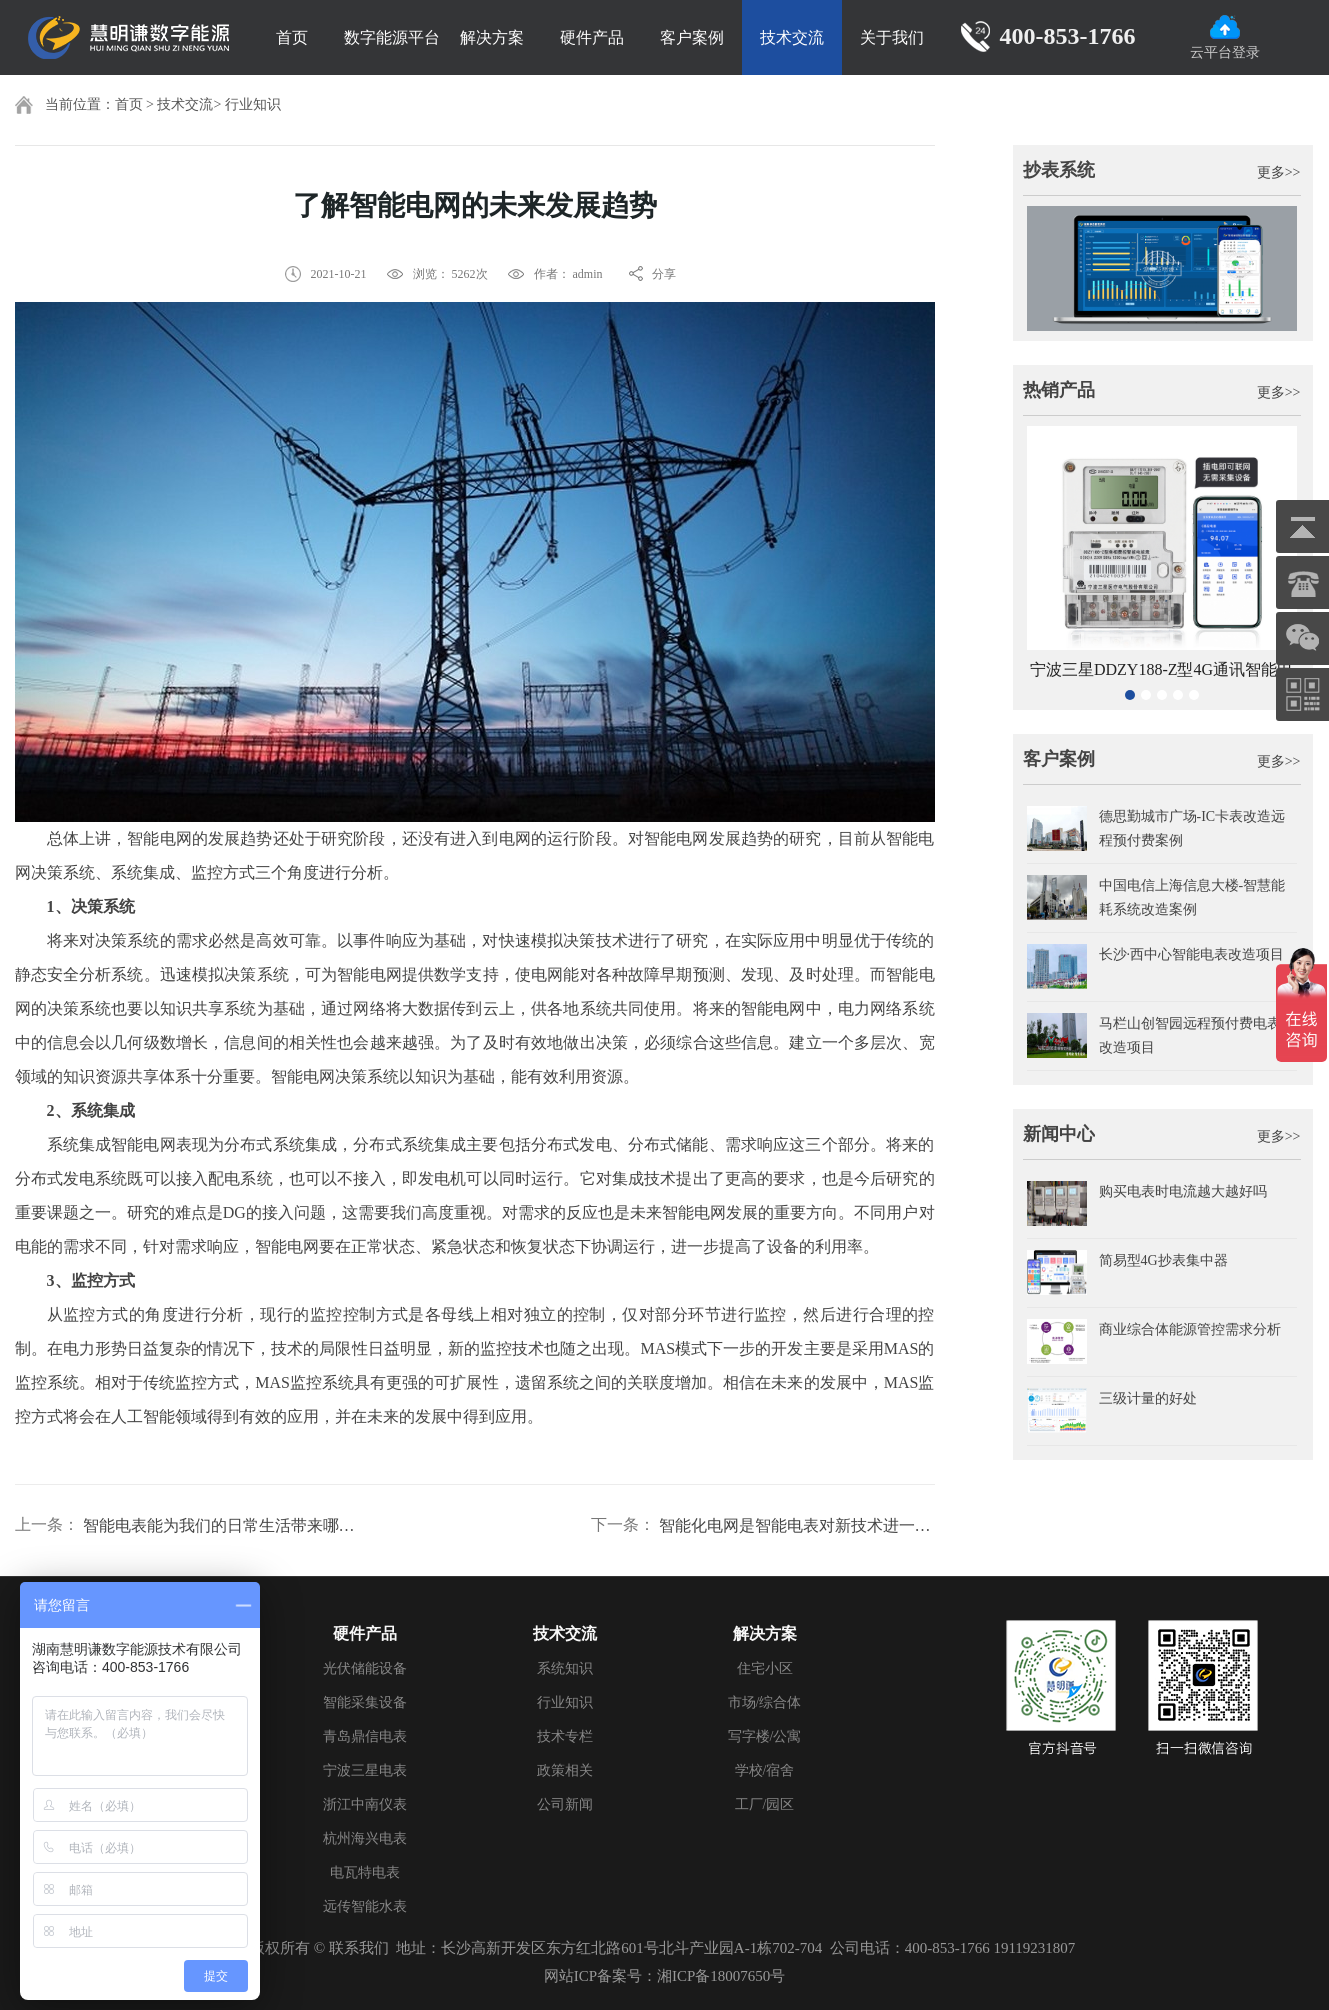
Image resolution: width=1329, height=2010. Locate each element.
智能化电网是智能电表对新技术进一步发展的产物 (797, 1525)
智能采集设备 (365, 1702)
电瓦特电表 (365, 1872)
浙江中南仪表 (365, 1804)
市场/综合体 (765, 1702)
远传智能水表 (365, 1906)
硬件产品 (592, 37)
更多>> (1279, 172)
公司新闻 (565, 1804)
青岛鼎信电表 (365, 1736)
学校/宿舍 (765, 1770)
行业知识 (253, 104)
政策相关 (565, 1770)
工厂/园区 (765, 1804)
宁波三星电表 (365, 1770)
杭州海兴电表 (365, 1838)
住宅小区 (765, 1668)
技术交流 (792, 37)
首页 (292, 37)
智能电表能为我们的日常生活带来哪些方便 (221, 1525)
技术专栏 (565, 1736)
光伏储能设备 (365, 1668)
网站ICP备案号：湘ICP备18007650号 (665, 1976)
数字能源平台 (392, 37)
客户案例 (692, 37)
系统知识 (565, 1668)
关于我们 (892, 37)
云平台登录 (1225, 37)
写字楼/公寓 (765, 1736)
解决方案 (492, 37)
